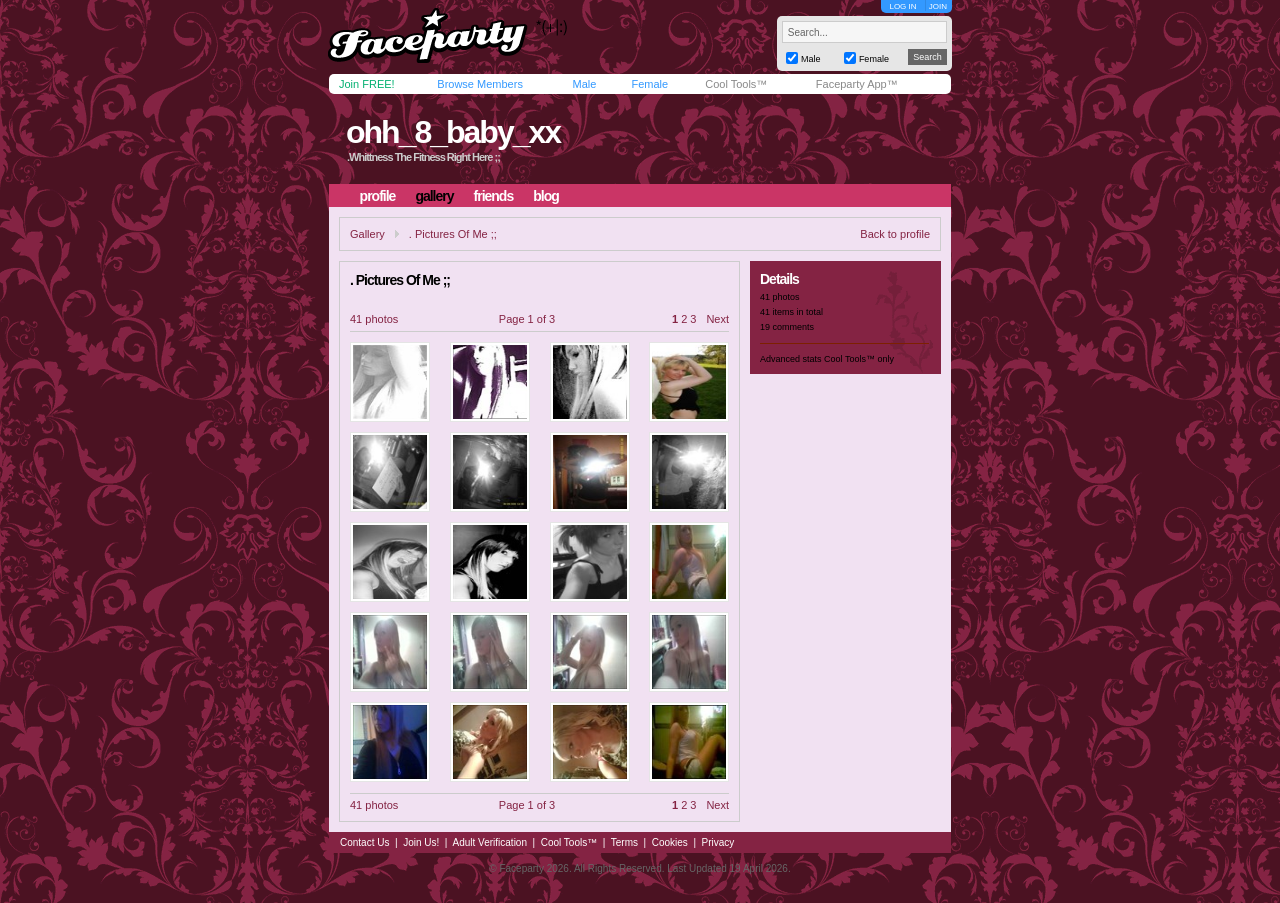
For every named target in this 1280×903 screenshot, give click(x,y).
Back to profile (895, 234)
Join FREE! (367, 84)
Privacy (718, 842)
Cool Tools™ (736, 84)
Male (584, 84)
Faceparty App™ (857, 84)
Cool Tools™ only (859, 359)
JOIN (938, 6)
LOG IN (902, 6)
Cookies (670, 842)
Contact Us (364, 842)
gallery (434, 196)
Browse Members (480, 84)
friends (494, 196)
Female (649, 84)
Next (717, 319)
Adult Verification (489, 842)
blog (546, 196)
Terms (624, 842)
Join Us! (421, 842)
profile (378, 196)
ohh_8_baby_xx (453, 132)
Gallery (367, 234)
